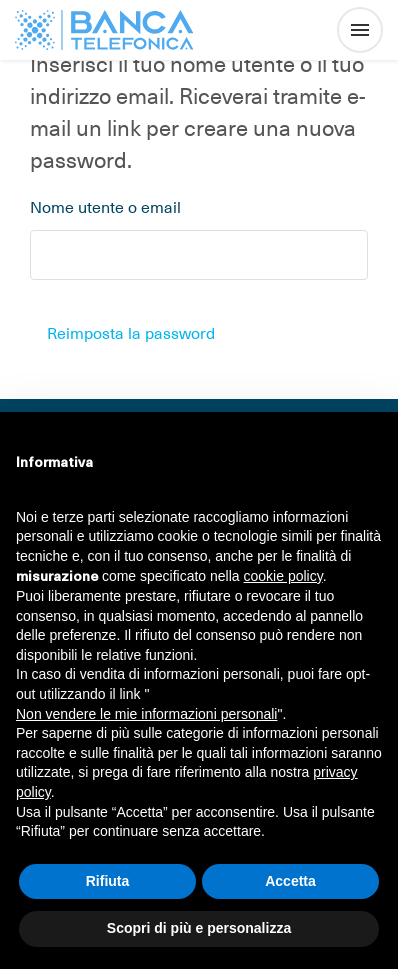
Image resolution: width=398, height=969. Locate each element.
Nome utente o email (105, 206)
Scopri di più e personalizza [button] (199, 928)
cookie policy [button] (283, 576)
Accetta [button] (290, 881)
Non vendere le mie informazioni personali (146, 714)
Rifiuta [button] (108, 881)
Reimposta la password (131, 332)
